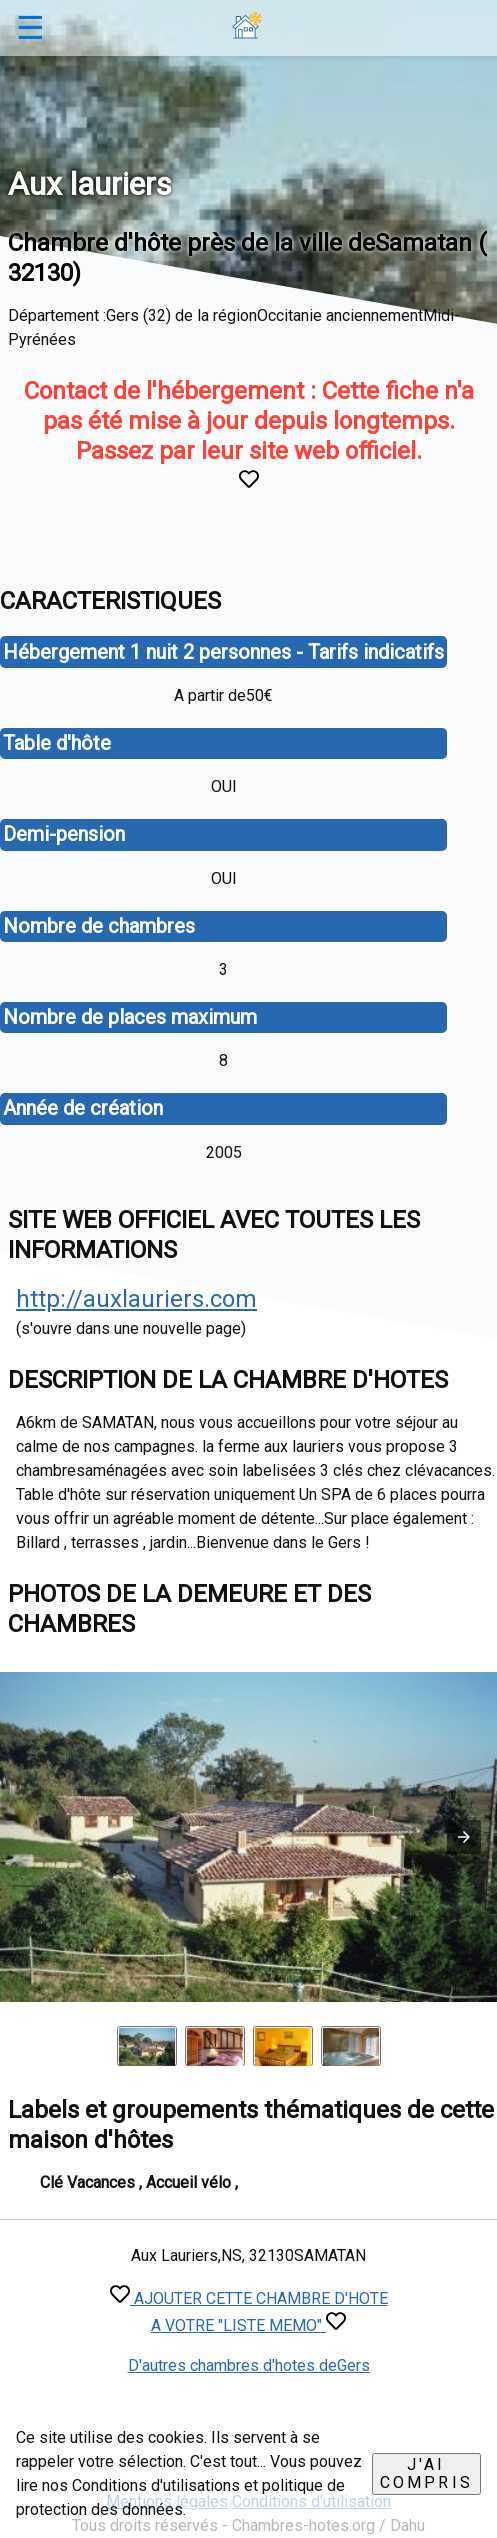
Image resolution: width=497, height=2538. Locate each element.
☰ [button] (30, 28)
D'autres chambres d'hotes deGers (249, 2365)
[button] (464, 1837)
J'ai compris (426, 2473)
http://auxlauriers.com (136, 1299)
